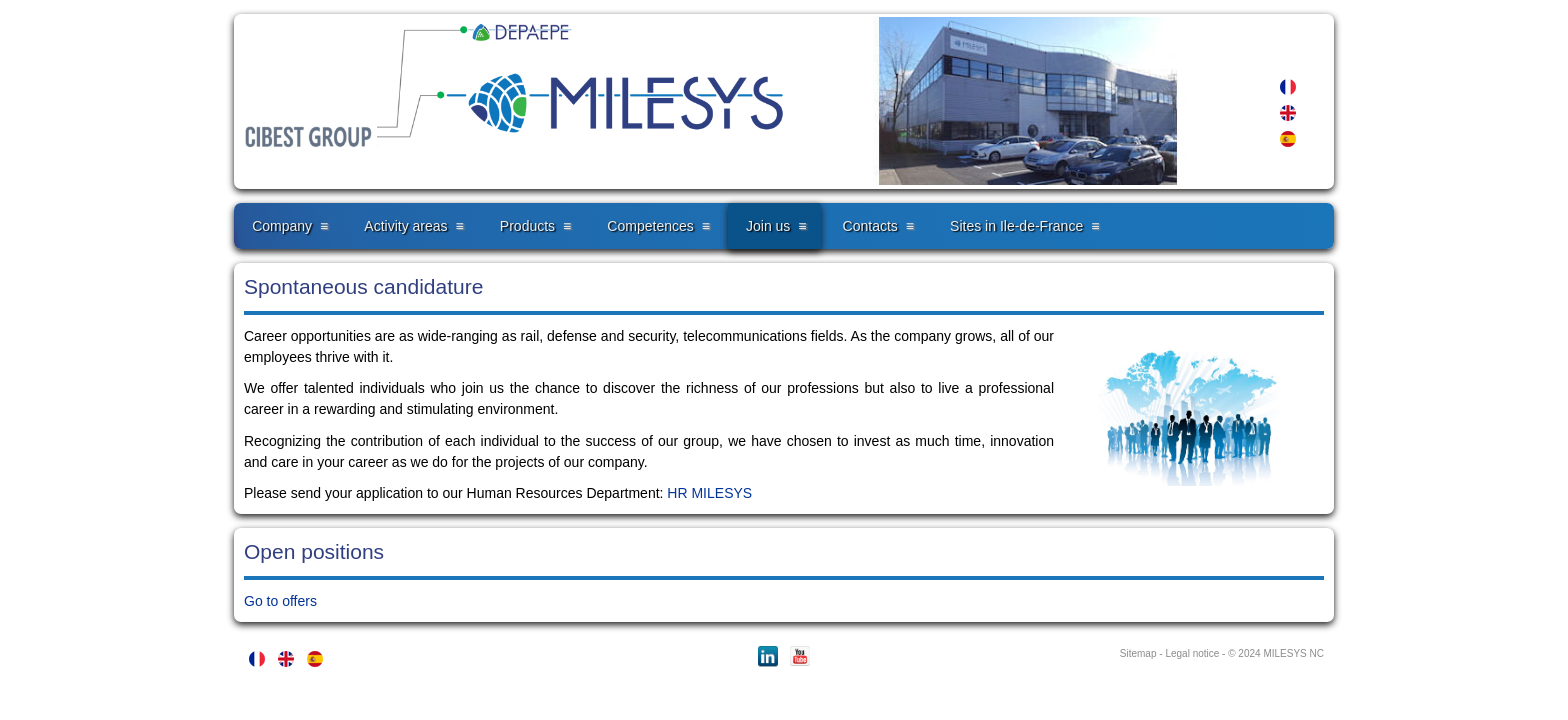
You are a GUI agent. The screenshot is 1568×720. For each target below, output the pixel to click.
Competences (650, 226)
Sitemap (1138, 653)
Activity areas (405, 226)
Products (527, 226)
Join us (768, 226)
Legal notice (1192, 653)
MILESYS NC (1293, 653)
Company (282, 226)
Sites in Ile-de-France (1016, 226)
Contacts (870, 226)
